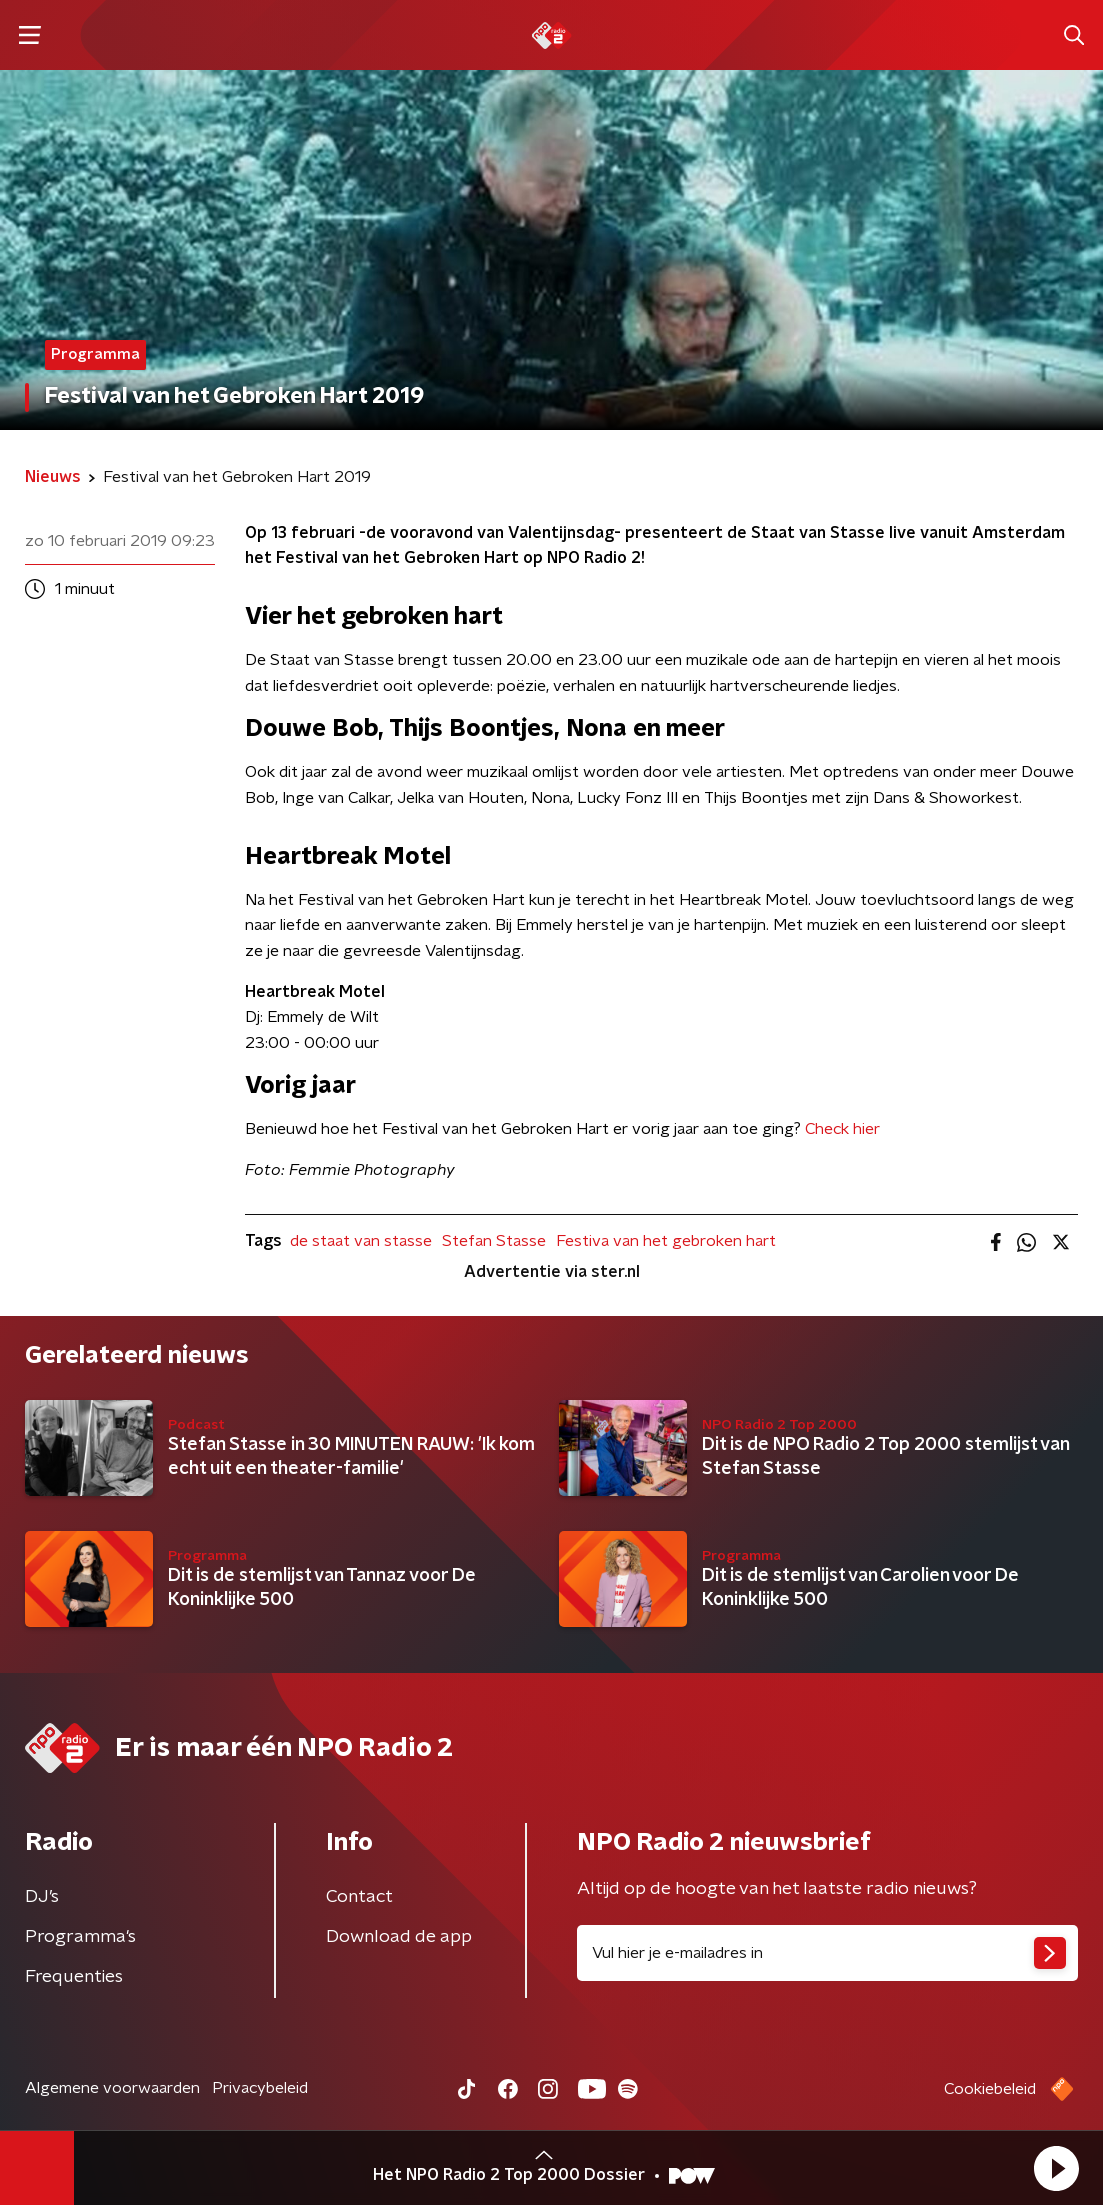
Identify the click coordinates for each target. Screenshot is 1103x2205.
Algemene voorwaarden (112, 2088)
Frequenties (74, 1977)
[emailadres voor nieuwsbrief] (828, 1953)
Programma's (80, 1937)
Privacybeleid (260, 2088)
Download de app (399, 1937)
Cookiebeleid (990, 2089)
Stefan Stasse (494, 1241)
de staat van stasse (361, 1241)
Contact (359, 1897)
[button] (1056, 2168)
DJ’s (42, 1897)
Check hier (842, 1129)
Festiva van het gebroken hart (666, 1241)
